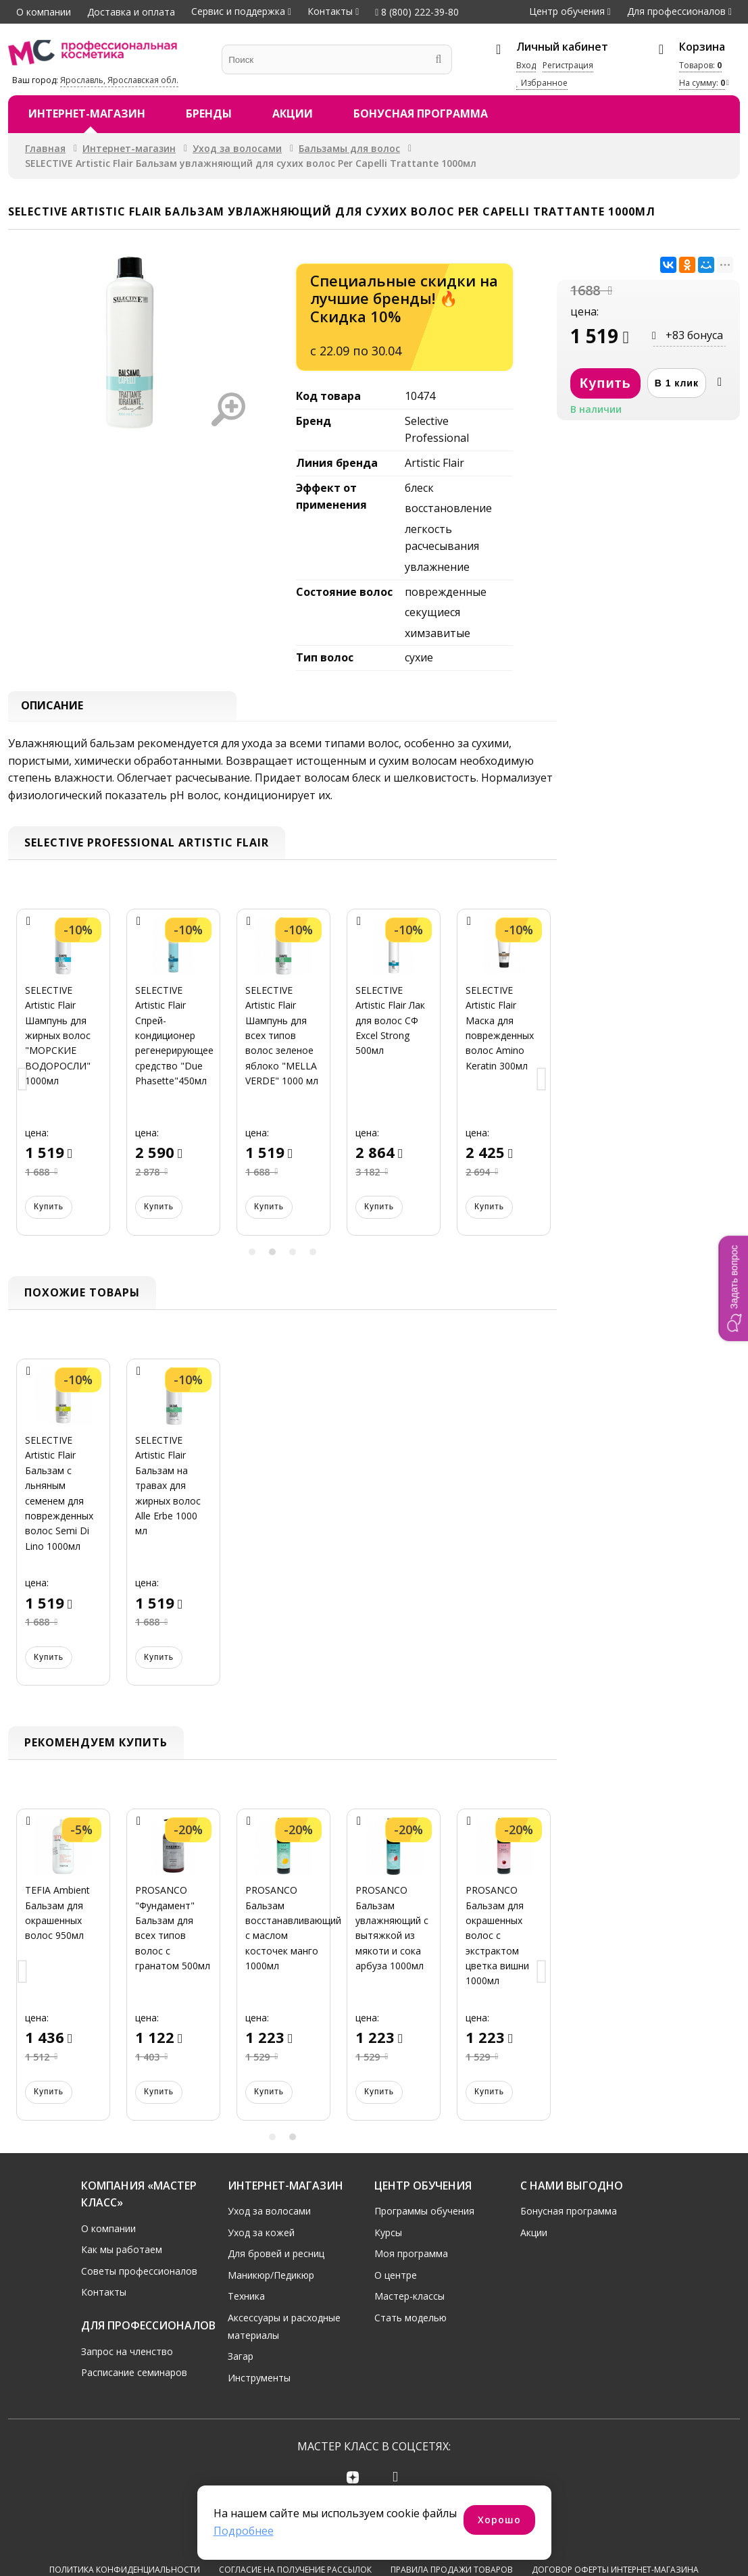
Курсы (388, 2235)
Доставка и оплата (131, 11)
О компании (43, 11)
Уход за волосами (237, 148)
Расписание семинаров (134, 2376)
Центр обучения (567, 11)
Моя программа (411, 2257)
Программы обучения (424, 2214)
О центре (395, 2279)
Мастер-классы (409, 2300)
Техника (246, 2300)
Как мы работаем (121, 2253)
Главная (45, 148)
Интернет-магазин (86, 113)
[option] (63, 1084)
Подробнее (244, 2530)
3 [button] (292, 1255)
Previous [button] (23, 1084)
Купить (49, 1210)
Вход (526, 65)
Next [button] (542, 1084)
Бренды (209, 113)
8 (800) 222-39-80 (417, 11)
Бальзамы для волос (349, 148)
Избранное (542, 83)
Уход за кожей (261, 2235)
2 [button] (272, 1255)
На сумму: (702, 83)
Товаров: (700, 65)
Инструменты (259, 2381)
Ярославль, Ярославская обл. (119, 80)
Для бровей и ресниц (276, 2257)
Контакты (330, 11)
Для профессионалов (676, 11)
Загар (240, 2360)
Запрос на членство (127, 2354)
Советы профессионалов (139, 2275)
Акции (292, 113)
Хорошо (499, 2519)
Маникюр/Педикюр (271, 2279)
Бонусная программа (420, 113)
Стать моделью (410, 2321)
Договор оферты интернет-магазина (615, 2525)
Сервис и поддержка (238, 11)
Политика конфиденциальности (124, 2525)
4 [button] (313, 1255)
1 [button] (252, 1255)
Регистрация (568, 65)
